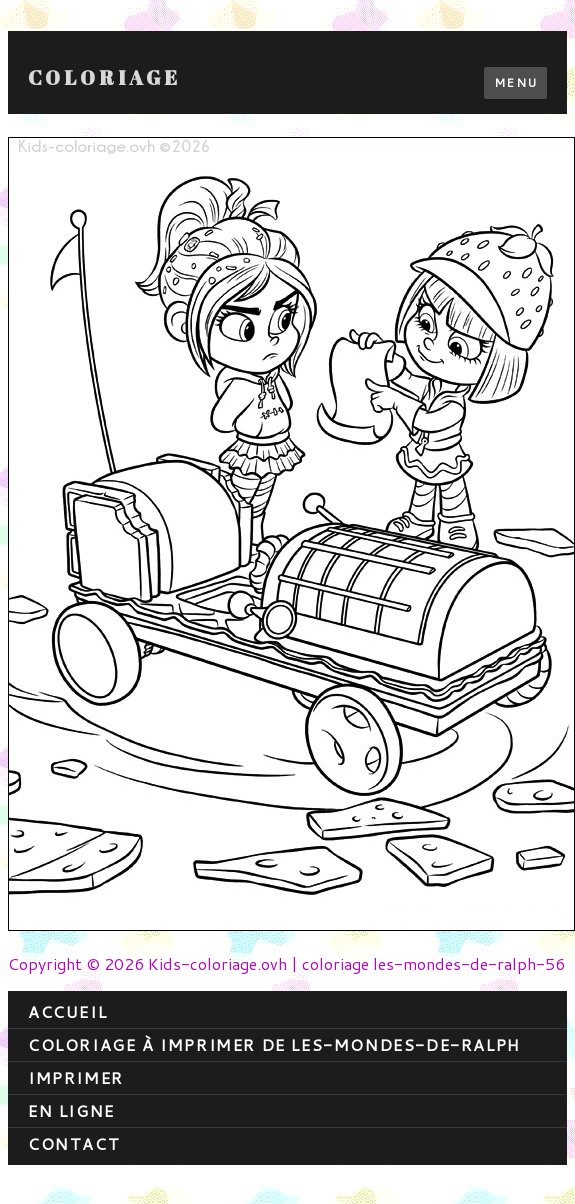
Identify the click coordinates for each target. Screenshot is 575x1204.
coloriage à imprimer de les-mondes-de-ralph (274, 1044)
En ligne (71, 1110)
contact (74, 1143)
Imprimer (76, 1077)
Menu (515, 82)
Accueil (67, 1011)
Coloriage (104, 78)
